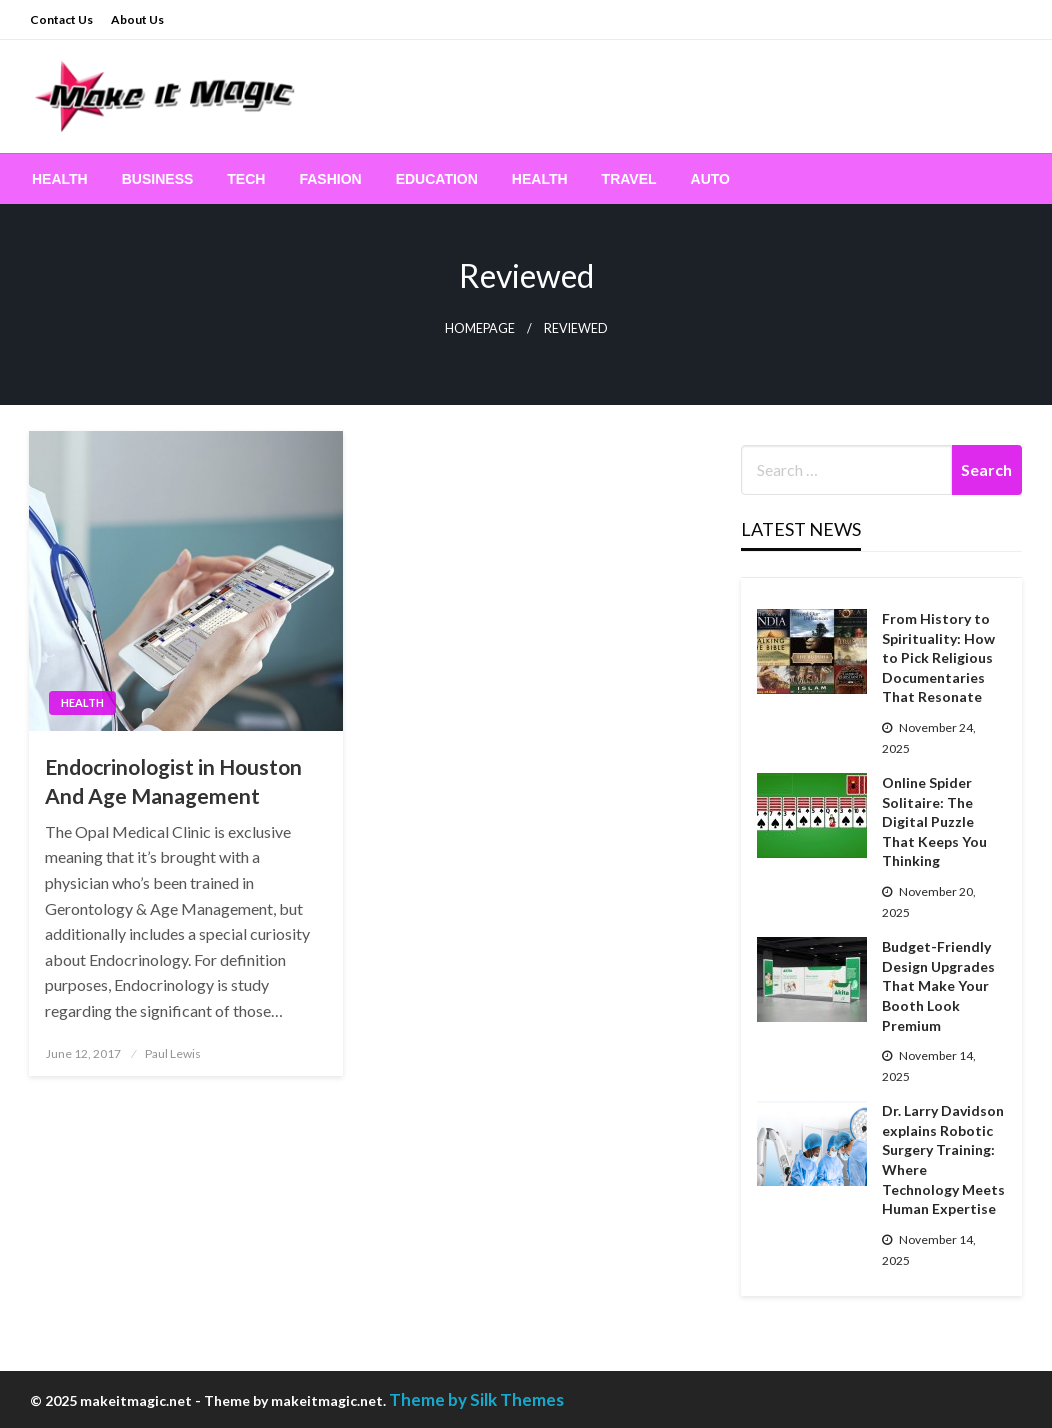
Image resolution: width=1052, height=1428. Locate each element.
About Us (137, 19)
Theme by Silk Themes (476, 1399)
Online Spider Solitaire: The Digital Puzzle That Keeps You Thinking (934, 821)
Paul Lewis (173, 1053)
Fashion (330, 179)
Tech (246, 179)
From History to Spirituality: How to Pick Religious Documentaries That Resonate (938, 657)
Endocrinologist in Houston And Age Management (173, 781)
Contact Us (61, 19)
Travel (629, 179)
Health (60, 179)
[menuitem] (60, 179)
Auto (710, 179)
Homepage (480, 328)
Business (158, 179)
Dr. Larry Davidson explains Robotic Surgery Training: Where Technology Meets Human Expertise (943, 1159)
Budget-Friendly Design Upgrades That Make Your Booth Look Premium (938, 985)
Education (437, 179)
